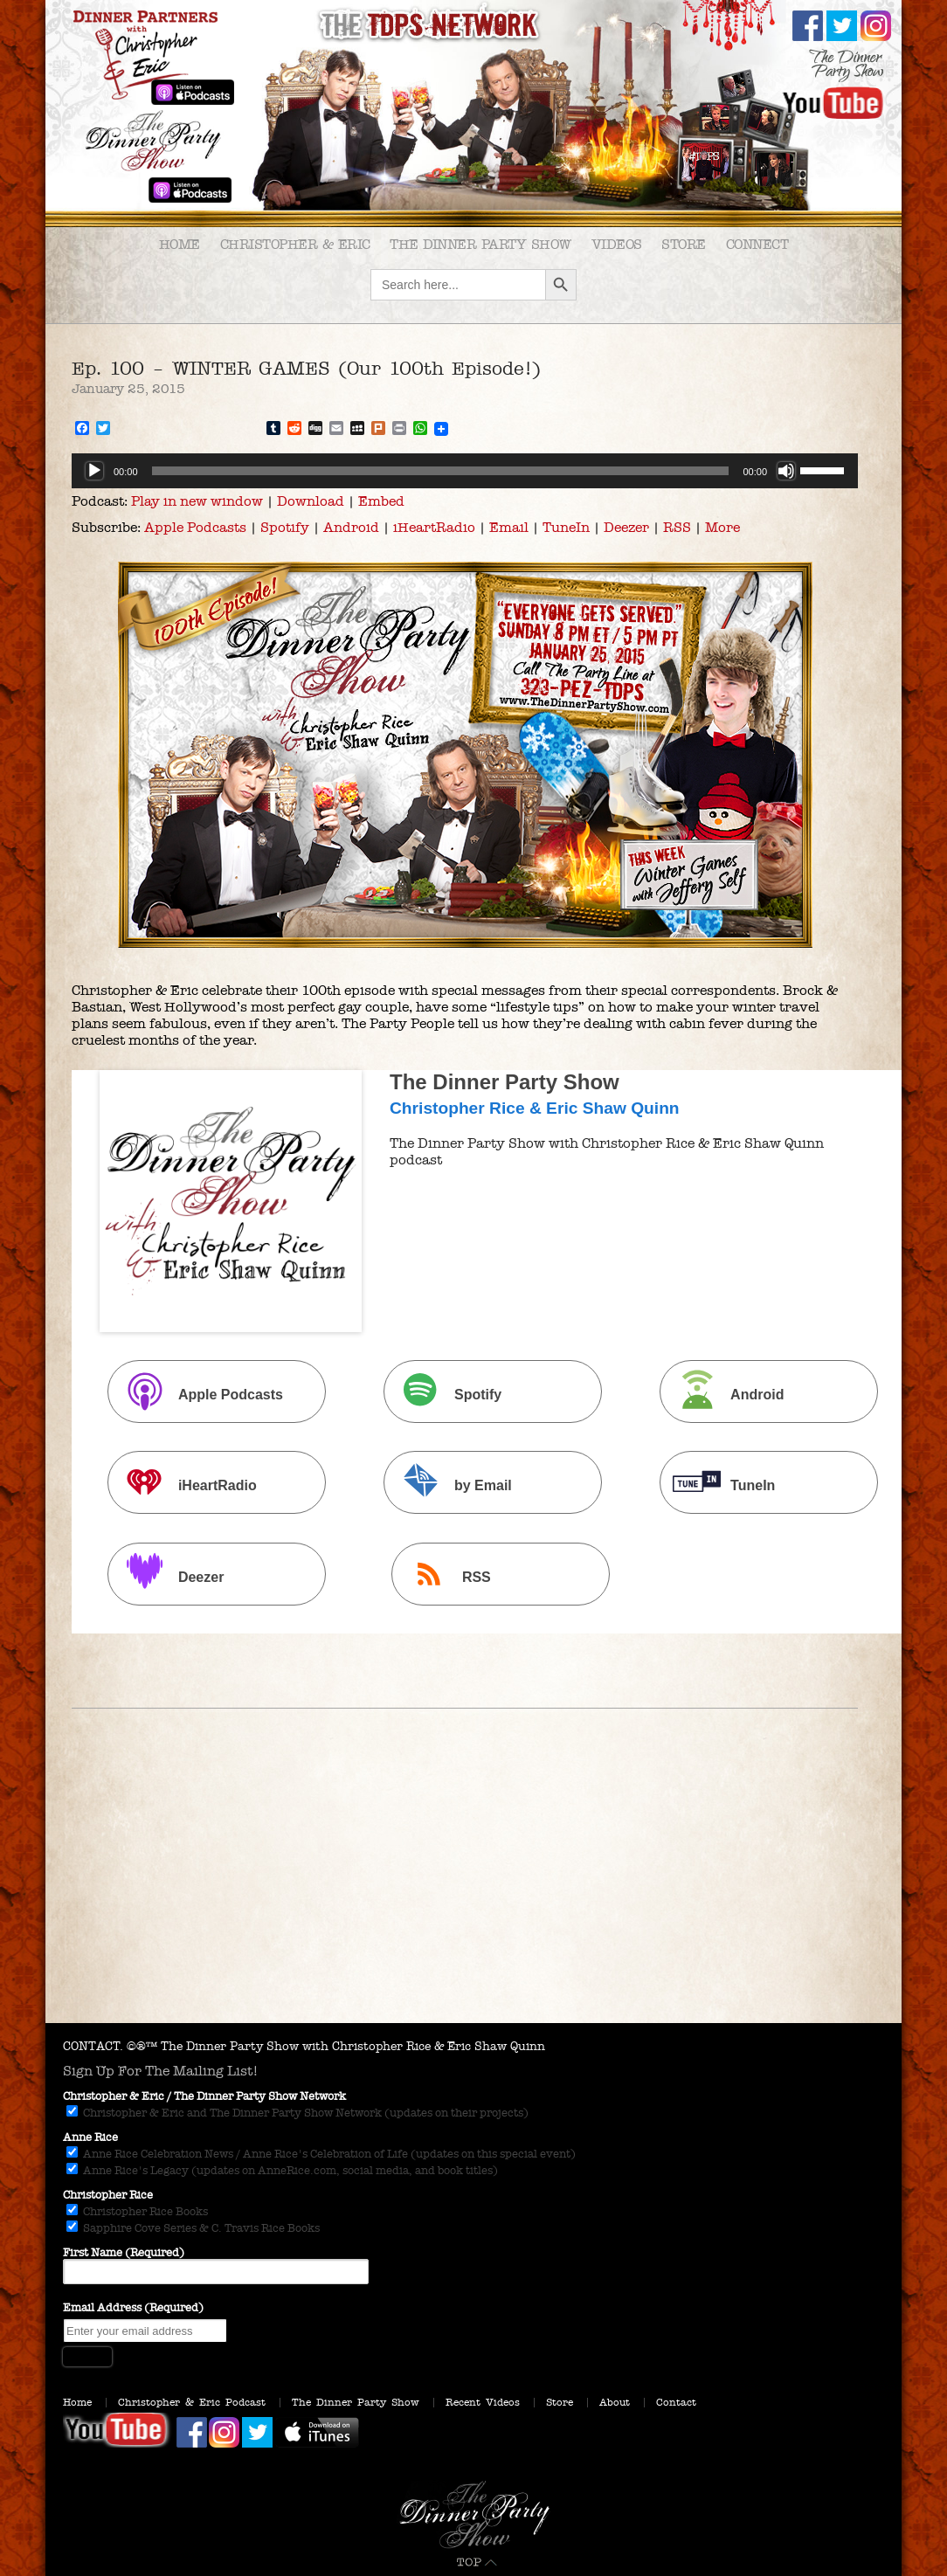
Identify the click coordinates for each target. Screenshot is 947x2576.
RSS (677, 527)
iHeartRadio (434, 527)
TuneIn (566, 527)
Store (683, 244)
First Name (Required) (123, 2253)
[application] (465, 470)
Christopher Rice (108, 2195)
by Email (450, 1484)
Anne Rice (90, 2137)
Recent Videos (483, 2402)
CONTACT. (93, 2046)
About (614, 2402)
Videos (616, 244)
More (722, 527)
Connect (757, 244)
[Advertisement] (473, 1892)
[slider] (440, 470)
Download (310, 501)
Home (179, 244)
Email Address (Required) (133, 2308)
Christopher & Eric (295, 244)
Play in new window (197, 501)
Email (509, 527)
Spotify (284, 527)
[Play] (94, 471)
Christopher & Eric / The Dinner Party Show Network (204, 2096)
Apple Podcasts (195, 527)
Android (351, 527)
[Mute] (786, 471)
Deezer (626, 527)
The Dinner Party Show (480, 244)
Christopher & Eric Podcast (192, 2402)
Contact (676, 2402)
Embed (381, 501)
